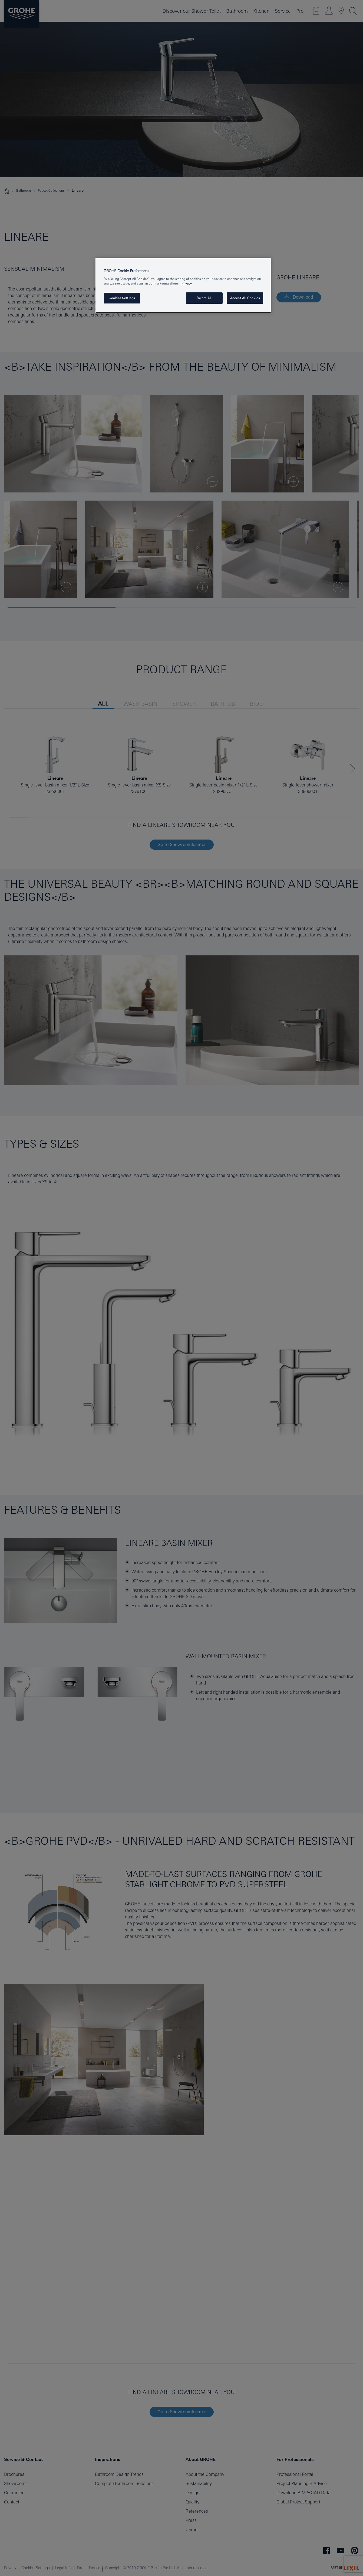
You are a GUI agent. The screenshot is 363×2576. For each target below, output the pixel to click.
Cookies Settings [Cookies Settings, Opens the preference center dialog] (122, 298)
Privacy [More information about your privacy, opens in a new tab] (187, 283)
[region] (183, 285)
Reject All (204, 298)
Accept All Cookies (245, 298)
